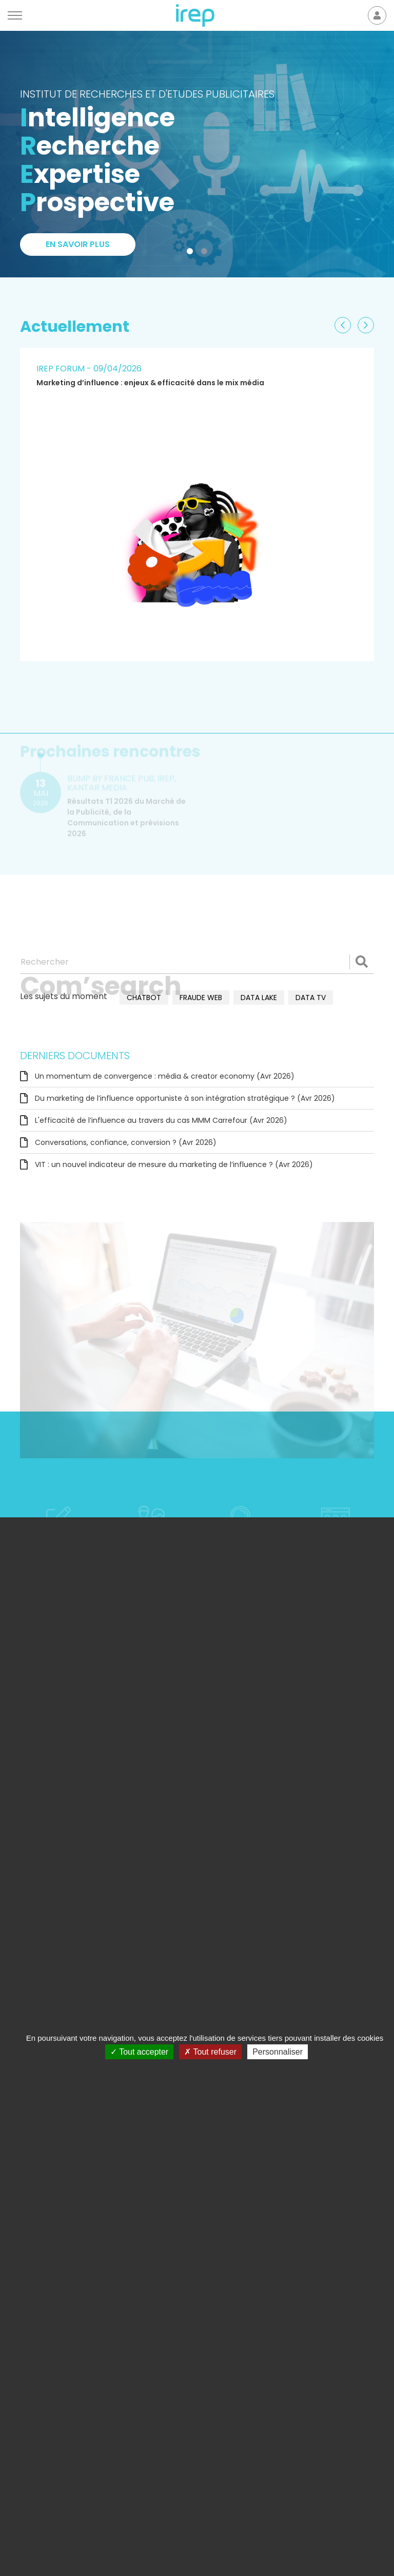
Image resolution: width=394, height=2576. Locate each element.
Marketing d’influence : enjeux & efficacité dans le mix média (150, 383)
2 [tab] (206, 253)
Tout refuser (210, 2051)
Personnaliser (277, 2051)
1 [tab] (192, 253)
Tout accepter (139, 2051)
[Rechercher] (197, 961)
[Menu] (15, 15)
